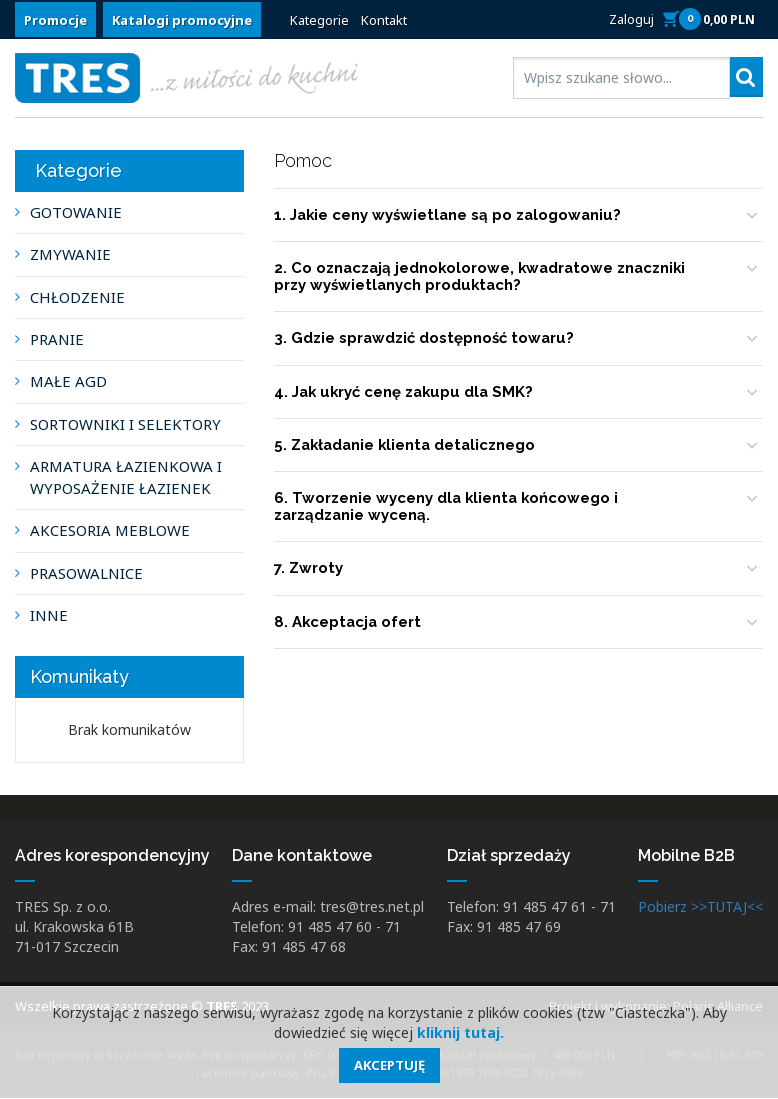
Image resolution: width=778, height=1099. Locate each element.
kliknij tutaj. (460, 1032)
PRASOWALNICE (86, 573)
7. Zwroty (308, 569)
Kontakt (384, 20)
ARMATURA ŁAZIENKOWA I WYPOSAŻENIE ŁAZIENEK (126, 476)
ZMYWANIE (70, 254)
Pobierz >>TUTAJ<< (700, 907)
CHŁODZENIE (77, 297)
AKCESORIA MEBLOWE (110, 530)
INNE (49, 615)
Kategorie (319, 20)
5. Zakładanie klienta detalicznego (408, 446)
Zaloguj (631, 19)
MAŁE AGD (68, 381)
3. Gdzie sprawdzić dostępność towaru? (425, 339)
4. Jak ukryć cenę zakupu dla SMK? (406, 392)
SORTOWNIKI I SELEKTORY (125, 424)
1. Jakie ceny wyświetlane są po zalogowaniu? (450, 215)
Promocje (55, 20)
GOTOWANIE (76, 212)
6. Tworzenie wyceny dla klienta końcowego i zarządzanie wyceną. (448, 507)
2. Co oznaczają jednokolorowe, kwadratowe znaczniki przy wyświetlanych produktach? (483, 277)
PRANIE (57, 339)
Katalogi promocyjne (182, 20)
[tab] (518, 216)
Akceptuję (389, 1065)
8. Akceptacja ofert (349, 623)
